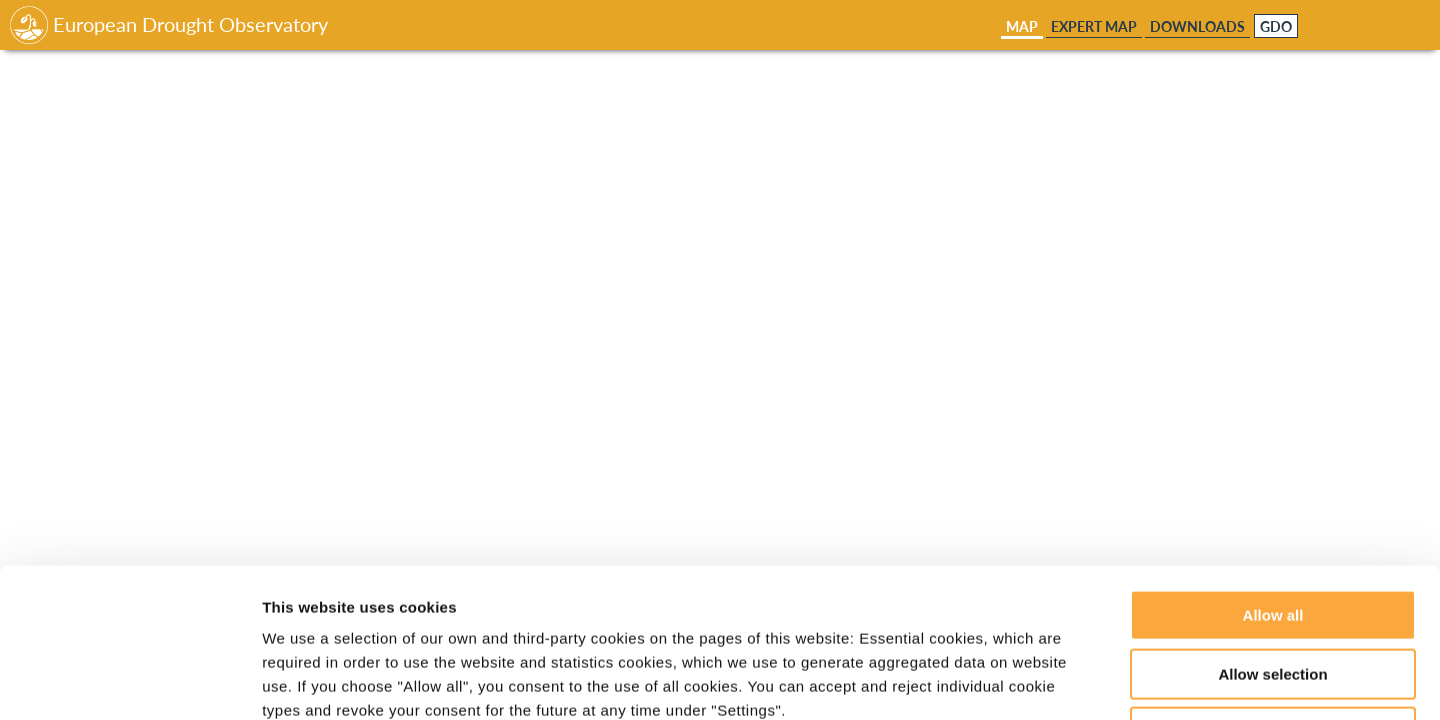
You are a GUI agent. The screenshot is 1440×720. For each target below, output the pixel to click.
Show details (1049, 680)
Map (1022, 26)
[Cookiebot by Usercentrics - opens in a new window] (129, 681)
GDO (1276, 27)
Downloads (1197, 26)
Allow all (1273, 475)
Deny (1273, 592)
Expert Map (1094, 26)
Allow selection (1272, 534)
